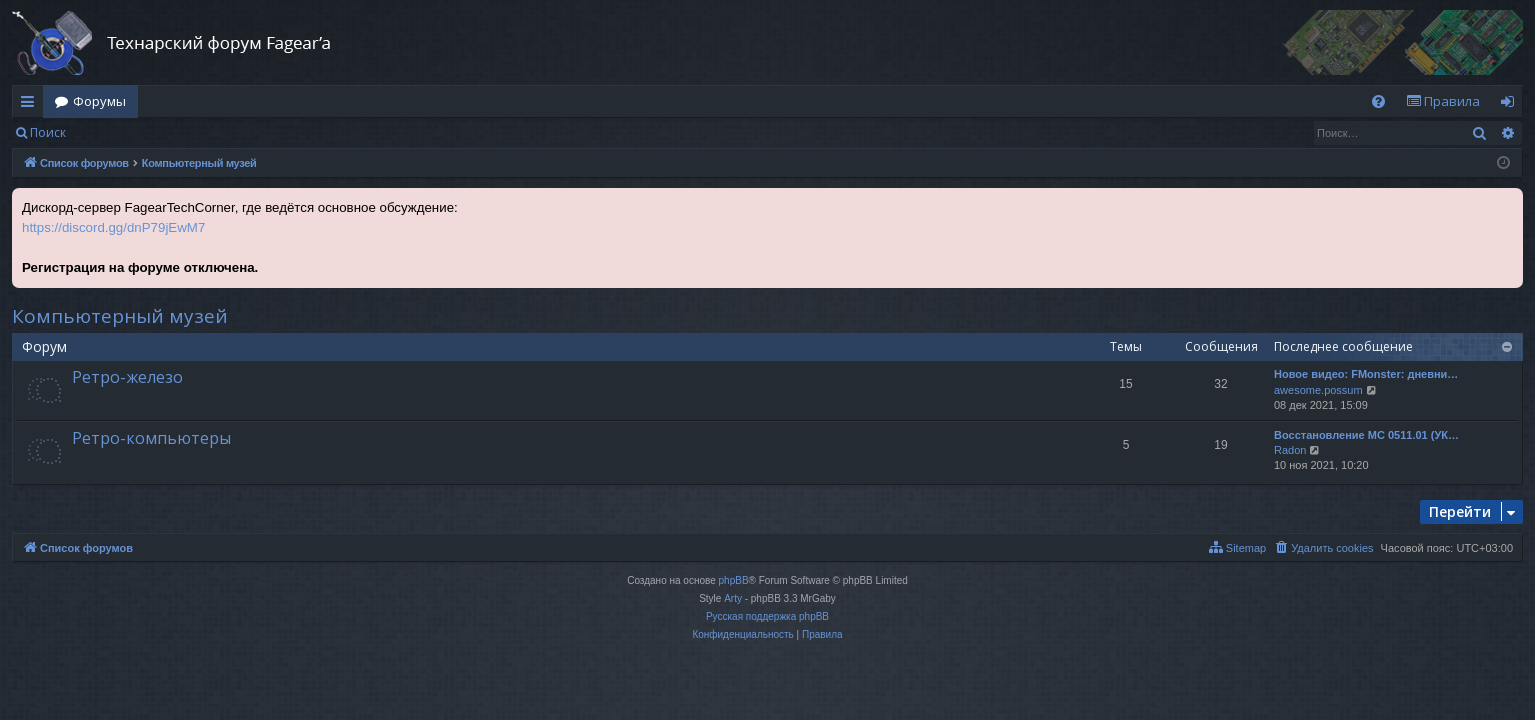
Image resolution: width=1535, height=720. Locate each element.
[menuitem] (1378, 101)
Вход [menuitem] (1511, 105)
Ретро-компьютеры (151, 438)
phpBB (734, 580)
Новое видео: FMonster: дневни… (1366, 374)
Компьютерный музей (120, 316)
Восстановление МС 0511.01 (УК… (1366, 435)
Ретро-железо (127, 377)
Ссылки (31, 105)
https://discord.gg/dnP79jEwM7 (113, 227)
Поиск (48, 132)
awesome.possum (1318, 390)
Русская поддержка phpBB (767, 616)
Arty (733, 598)
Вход (109, 132)
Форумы (99, 101)
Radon (1290, 450)
